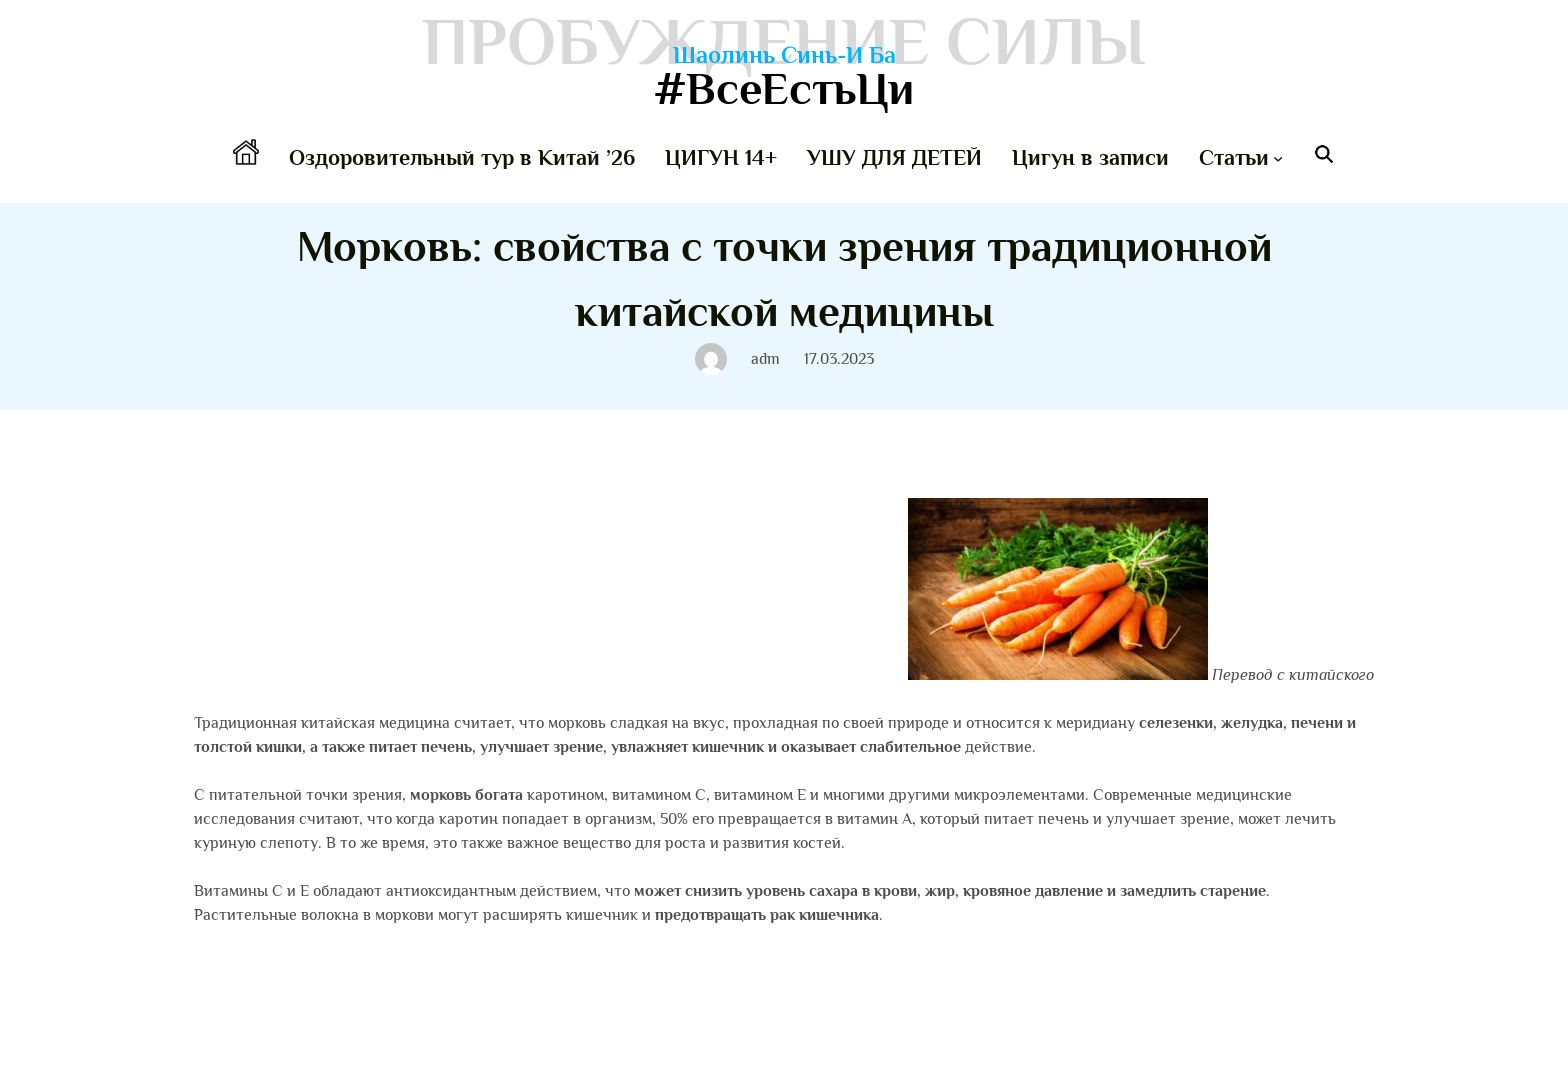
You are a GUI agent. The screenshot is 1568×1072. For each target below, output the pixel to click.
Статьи (1234, 157)
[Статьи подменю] (1278, 158)
